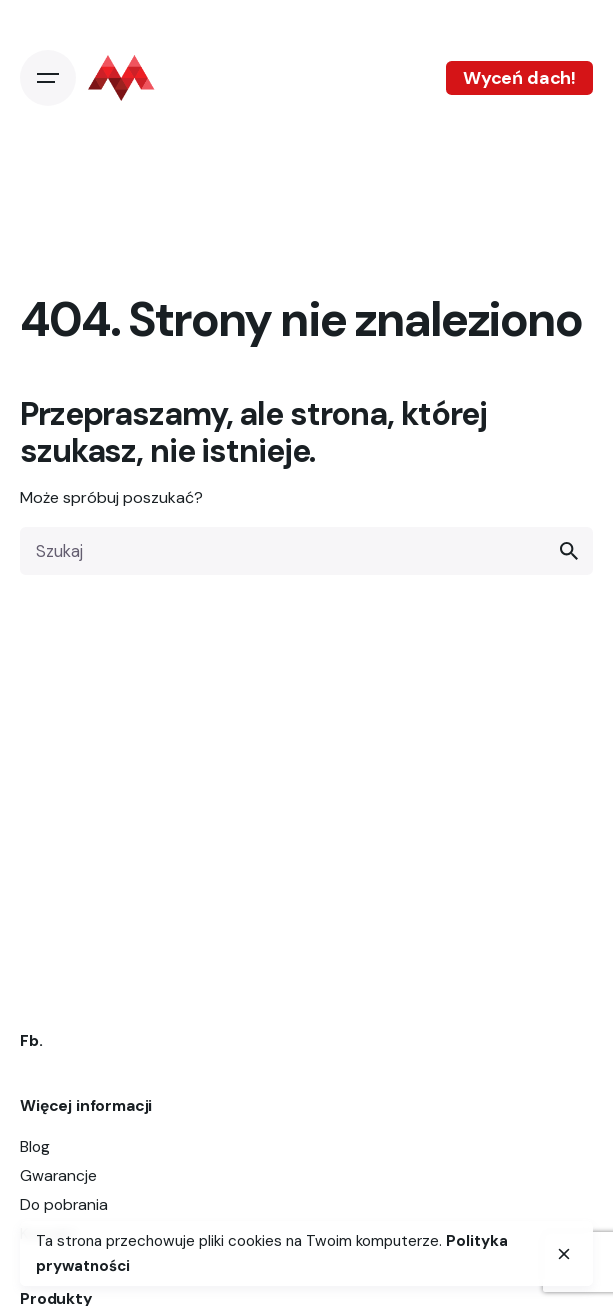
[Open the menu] (48, 78)
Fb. (31, 1040)
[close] (564, 1254)
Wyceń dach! (519, 78)
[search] (569, 551)
